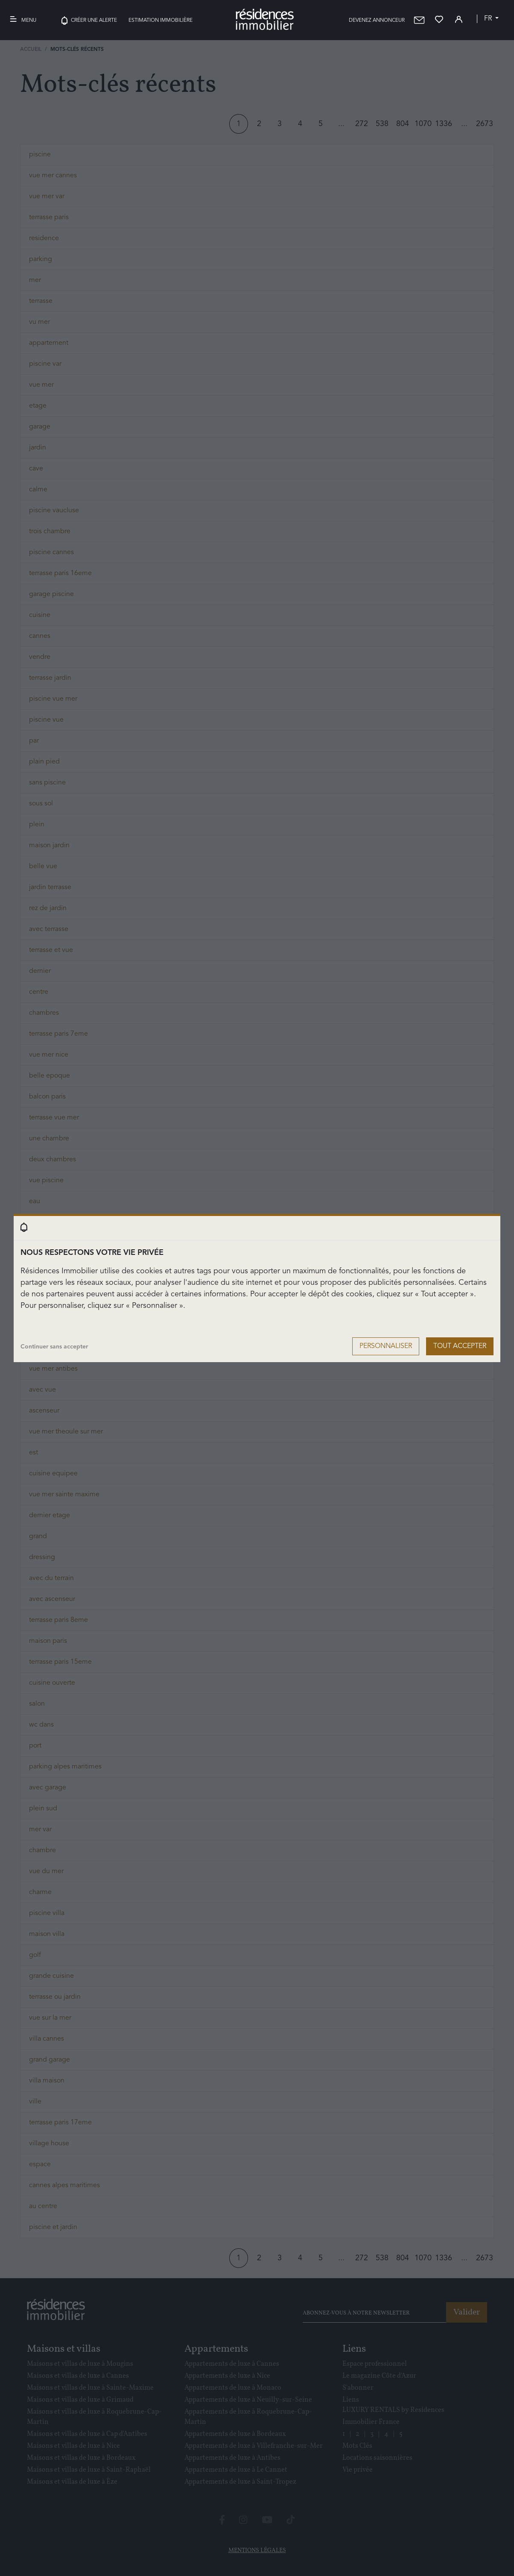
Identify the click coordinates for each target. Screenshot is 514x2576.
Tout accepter (459, 1346)
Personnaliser (385, 1346)
